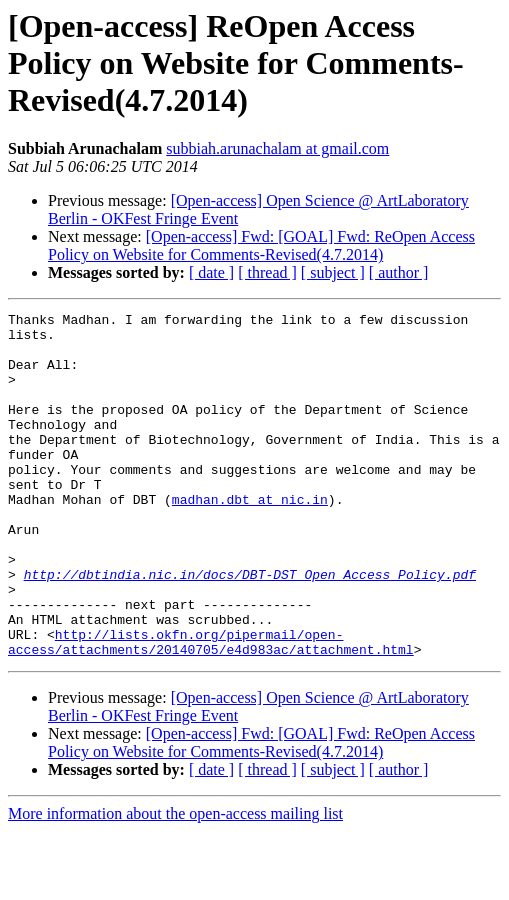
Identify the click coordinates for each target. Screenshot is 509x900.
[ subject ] (333, 272)
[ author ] (399, 272)
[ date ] (211, 272)
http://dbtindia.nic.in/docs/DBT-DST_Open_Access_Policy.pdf (250, 628)
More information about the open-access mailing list (175, 882)
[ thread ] (267, 272)
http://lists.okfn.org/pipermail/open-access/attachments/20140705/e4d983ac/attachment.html (211, 709)
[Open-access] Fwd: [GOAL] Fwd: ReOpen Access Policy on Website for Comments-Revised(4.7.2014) (261, 245)
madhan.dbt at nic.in (250, 538)
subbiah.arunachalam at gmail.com (277, 148)
